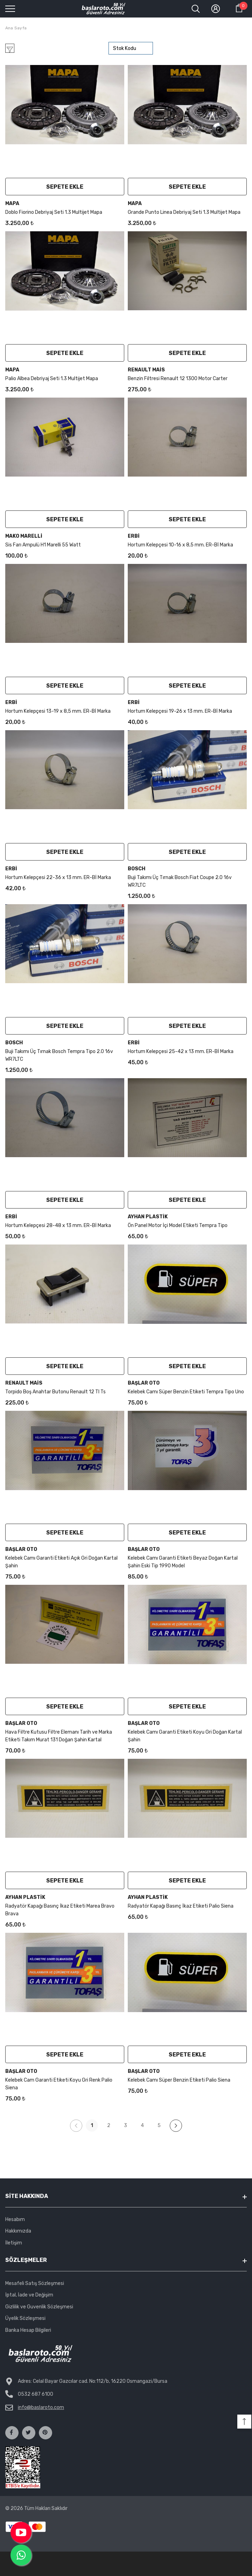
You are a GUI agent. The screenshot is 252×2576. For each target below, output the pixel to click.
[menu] (10, 8)
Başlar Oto (144, 1383)
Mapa (12, 203)
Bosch (136, 869)
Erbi (134, 536)
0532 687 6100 (35, 2394)
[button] (244, 2422)
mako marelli (23, 536)
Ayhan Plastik (148, 1217)
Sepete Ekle (64, 186)
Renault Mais (146, 370)
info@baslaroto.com (41, 2407)
